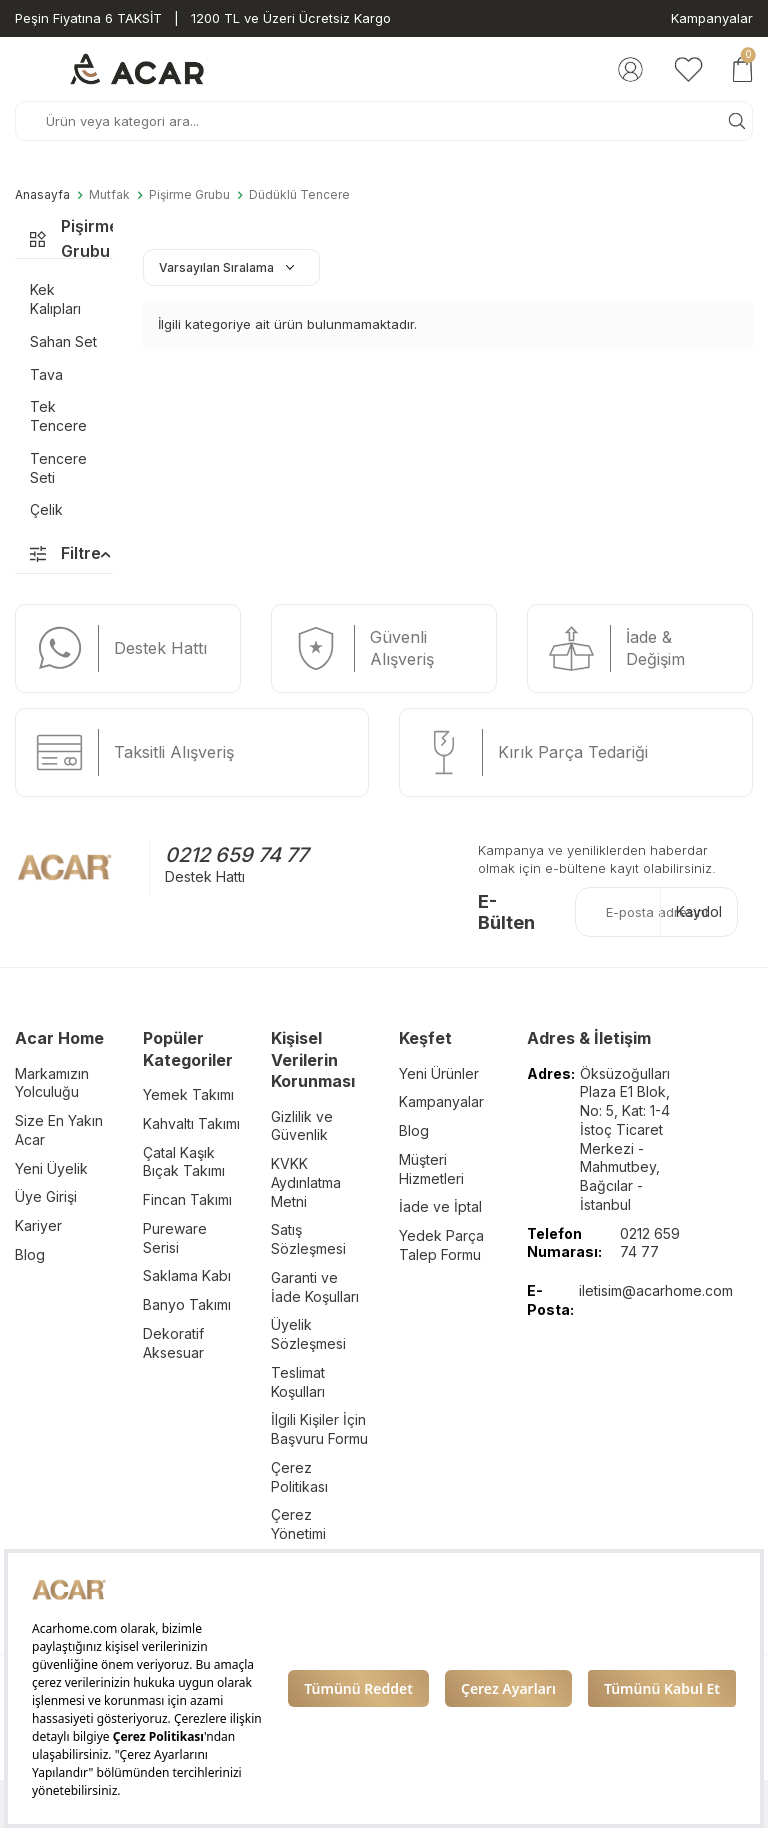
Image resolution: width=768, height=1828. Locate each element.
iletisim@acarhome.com (656, 1290)
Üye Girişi (46, 1196)
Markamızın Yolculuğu (52, 1083)
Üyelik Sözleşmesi (308, 1334)
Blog (30, 1254)
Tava (46, 374)
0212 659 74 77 (236, 855)
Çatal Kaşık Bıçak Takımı (184, 1162)
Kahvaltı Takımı (191, 1123)
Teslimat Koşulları (298, 1382)
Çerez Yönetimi (298, 1524)
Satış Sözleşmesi (308, 1239)
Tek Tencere (58, 416)
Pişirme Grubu (189, 195)
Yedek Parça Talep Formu (441, 1245)
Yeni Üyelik (51, 1168)
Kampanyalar (712, 18)
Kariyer (38, 1225)
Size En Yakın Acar (59, 1130)
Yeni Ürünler (439, 1073)
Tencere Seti (58, 468)
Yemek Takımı (188, 1094)
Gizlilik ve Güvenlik (302, 1126)
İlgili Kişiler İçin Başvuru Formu (319, 1429)
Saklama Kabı (187, 1275)
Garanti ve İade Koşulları (315, 1287)
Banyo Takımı (187, 1304)
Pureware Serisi (175, 1238)
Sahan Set (63, 341)
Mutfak (109, 195)
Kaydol (699, 911)
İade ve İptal (440, 1206)
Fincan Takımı (187, 1199)
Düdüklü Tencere (299, 195)
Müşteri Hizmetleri (431, 1169)
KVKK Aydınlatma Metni (306, 1182)
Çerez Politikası (299, 1477)
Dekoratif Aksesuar (173, 1343)
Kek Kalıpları (55, 299)
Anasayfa (42, 195)
